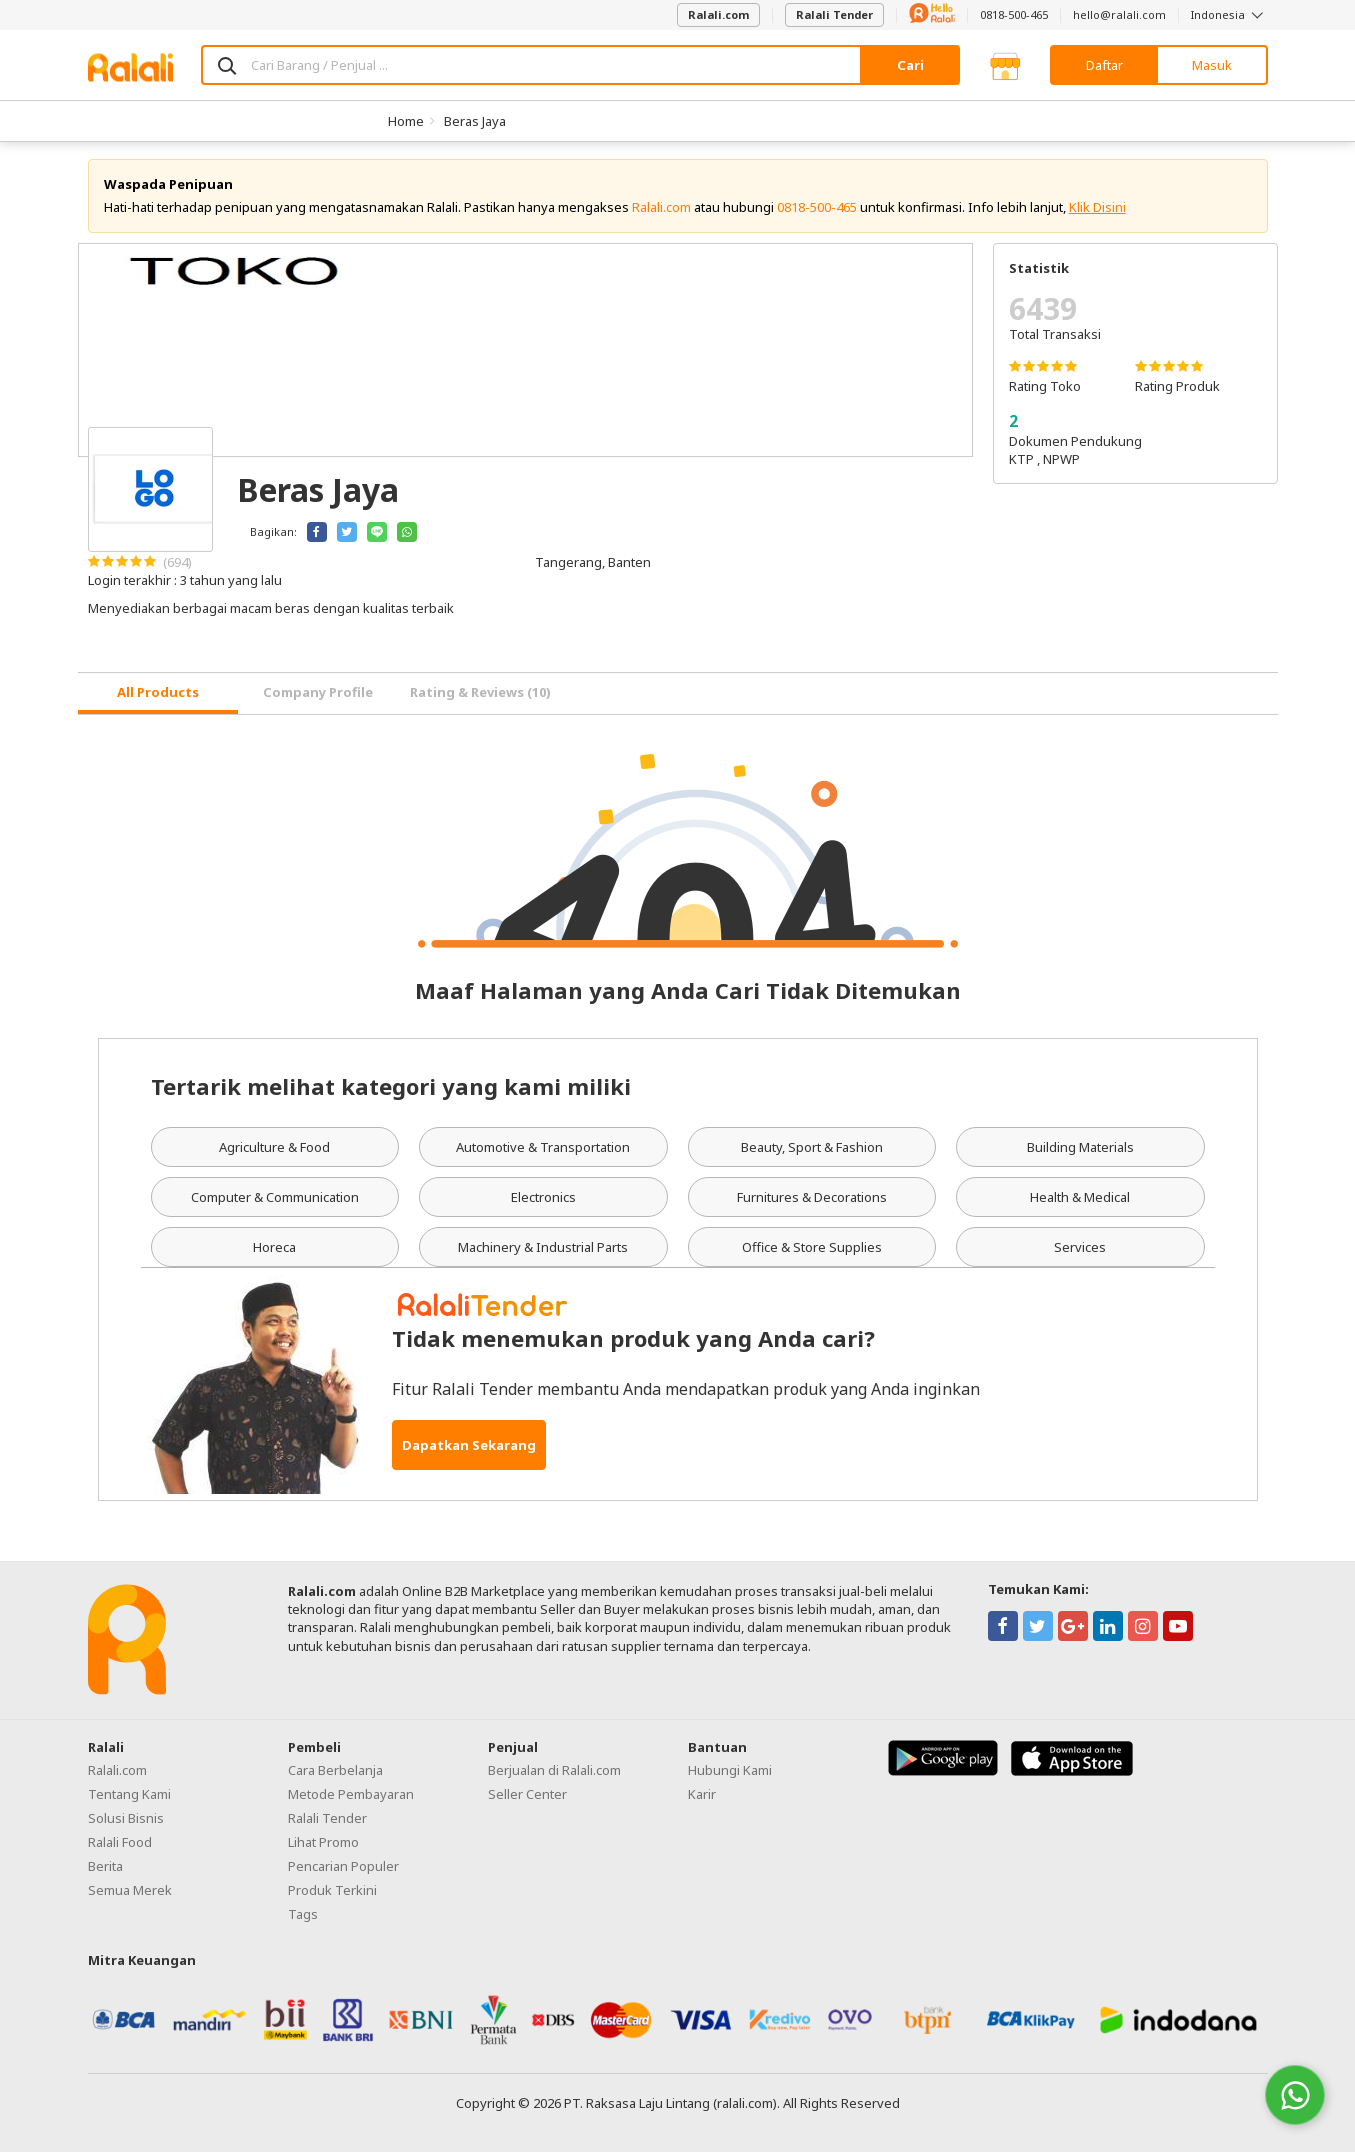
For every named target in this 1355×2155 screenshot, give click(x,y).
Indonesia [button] (1229, 14)
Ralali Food (120, 1844)
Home (406, 121)
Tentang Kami (129, 1796)
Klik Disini (1097, 210)
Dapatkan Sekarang (469, 1448)
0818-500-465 (1014, 14)
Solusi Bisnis (126, 1820)
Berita (105, 1868)
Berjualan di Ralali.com (554, 1772)
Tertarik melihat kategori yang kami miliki (391, 1088)
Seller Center (527, 1796)
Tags (303, 1916)
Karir (702, 1796)
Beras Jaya (475, 121)
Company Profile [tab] (318, 695)
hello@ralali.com (1119, 14)
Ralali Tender (834, 14)
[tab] (158, 696)
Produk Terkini (332, 1892)
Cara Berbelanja (335, 1772)
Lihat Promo (323, 1844)
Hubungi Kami (730, 1772)
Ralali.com (718, 14)
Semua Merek (130, 1892)
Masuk (1212, 65)
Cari (910, 65)
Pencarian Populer (343, 1868)
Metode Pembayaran (351, 1796)
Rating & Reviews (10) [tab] (480, 695)
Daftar (1104, 65)
